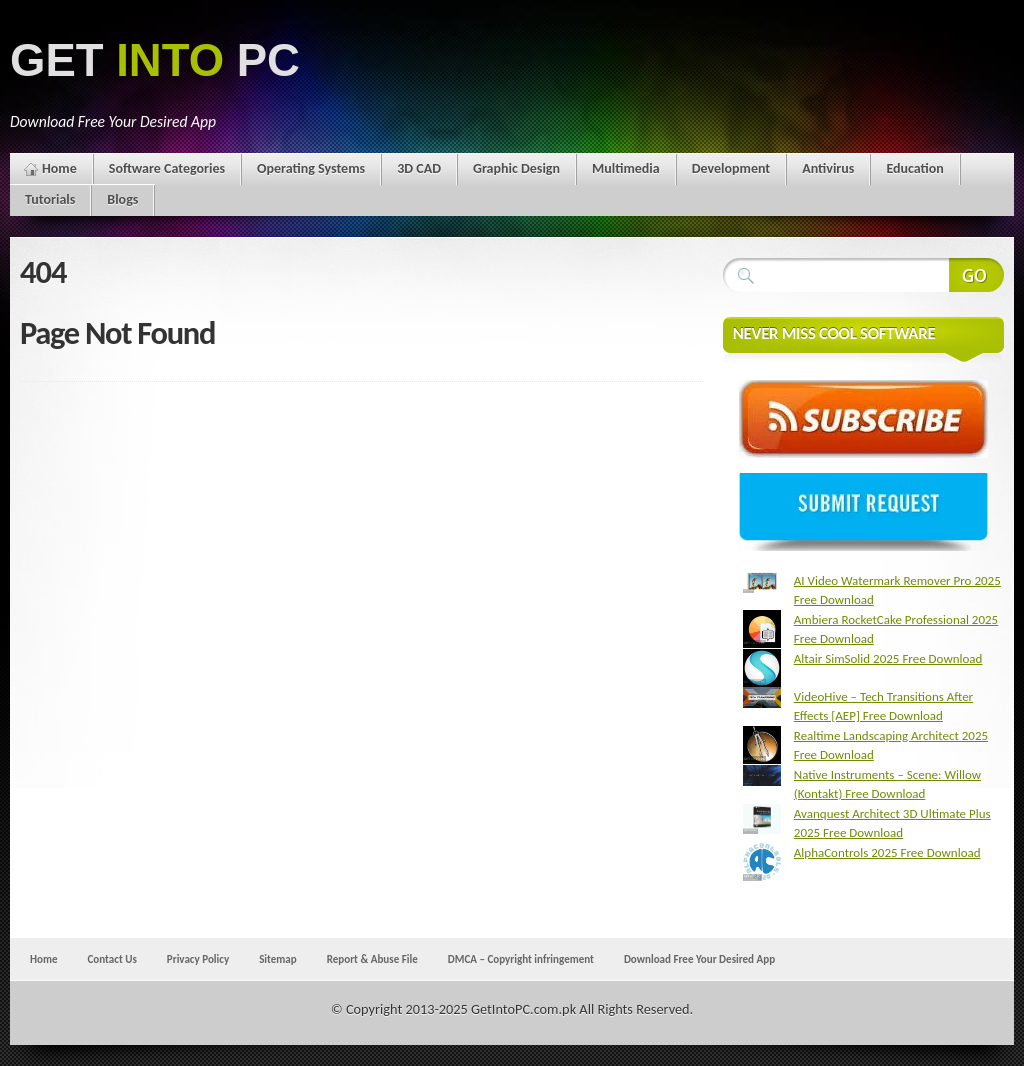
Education (914, 168)
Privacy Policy (198, 959)
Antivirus (828, 168)
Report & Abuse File (372, 959)
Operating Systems (311, 168)
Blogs (122, 199)
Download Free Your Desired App (699, 959)
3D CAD (419, 168)
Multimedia (626, 168)
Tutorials (50, 199)
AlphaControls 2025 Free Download (887, 852)
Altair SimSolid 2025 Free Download (888, 658)
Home (59, 168)
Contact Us (111, 959)
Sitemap (278, 959)
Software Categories (167, 168)
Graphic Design (516, 168)
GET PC (155, 60)
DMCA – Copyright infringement (521, 959)
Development (731, 168)
